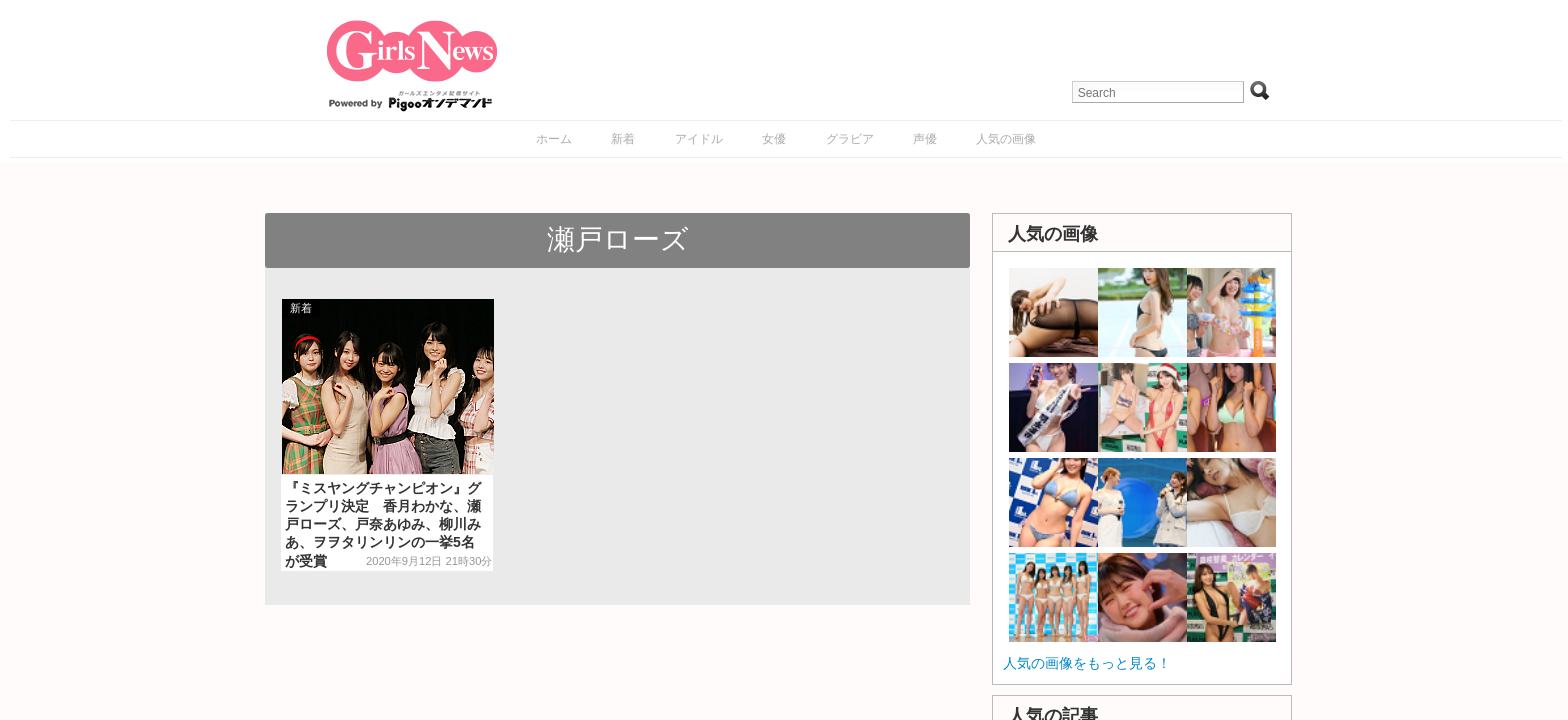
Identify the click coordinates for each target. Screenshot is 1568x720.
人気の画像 (1006, 139)
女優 (774, 139)
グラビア (850, 139)
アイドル (699, 139)
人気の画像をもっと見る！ (1087, 663)
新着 (623, 139)
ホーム (554, 139)
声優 (925, 139)
